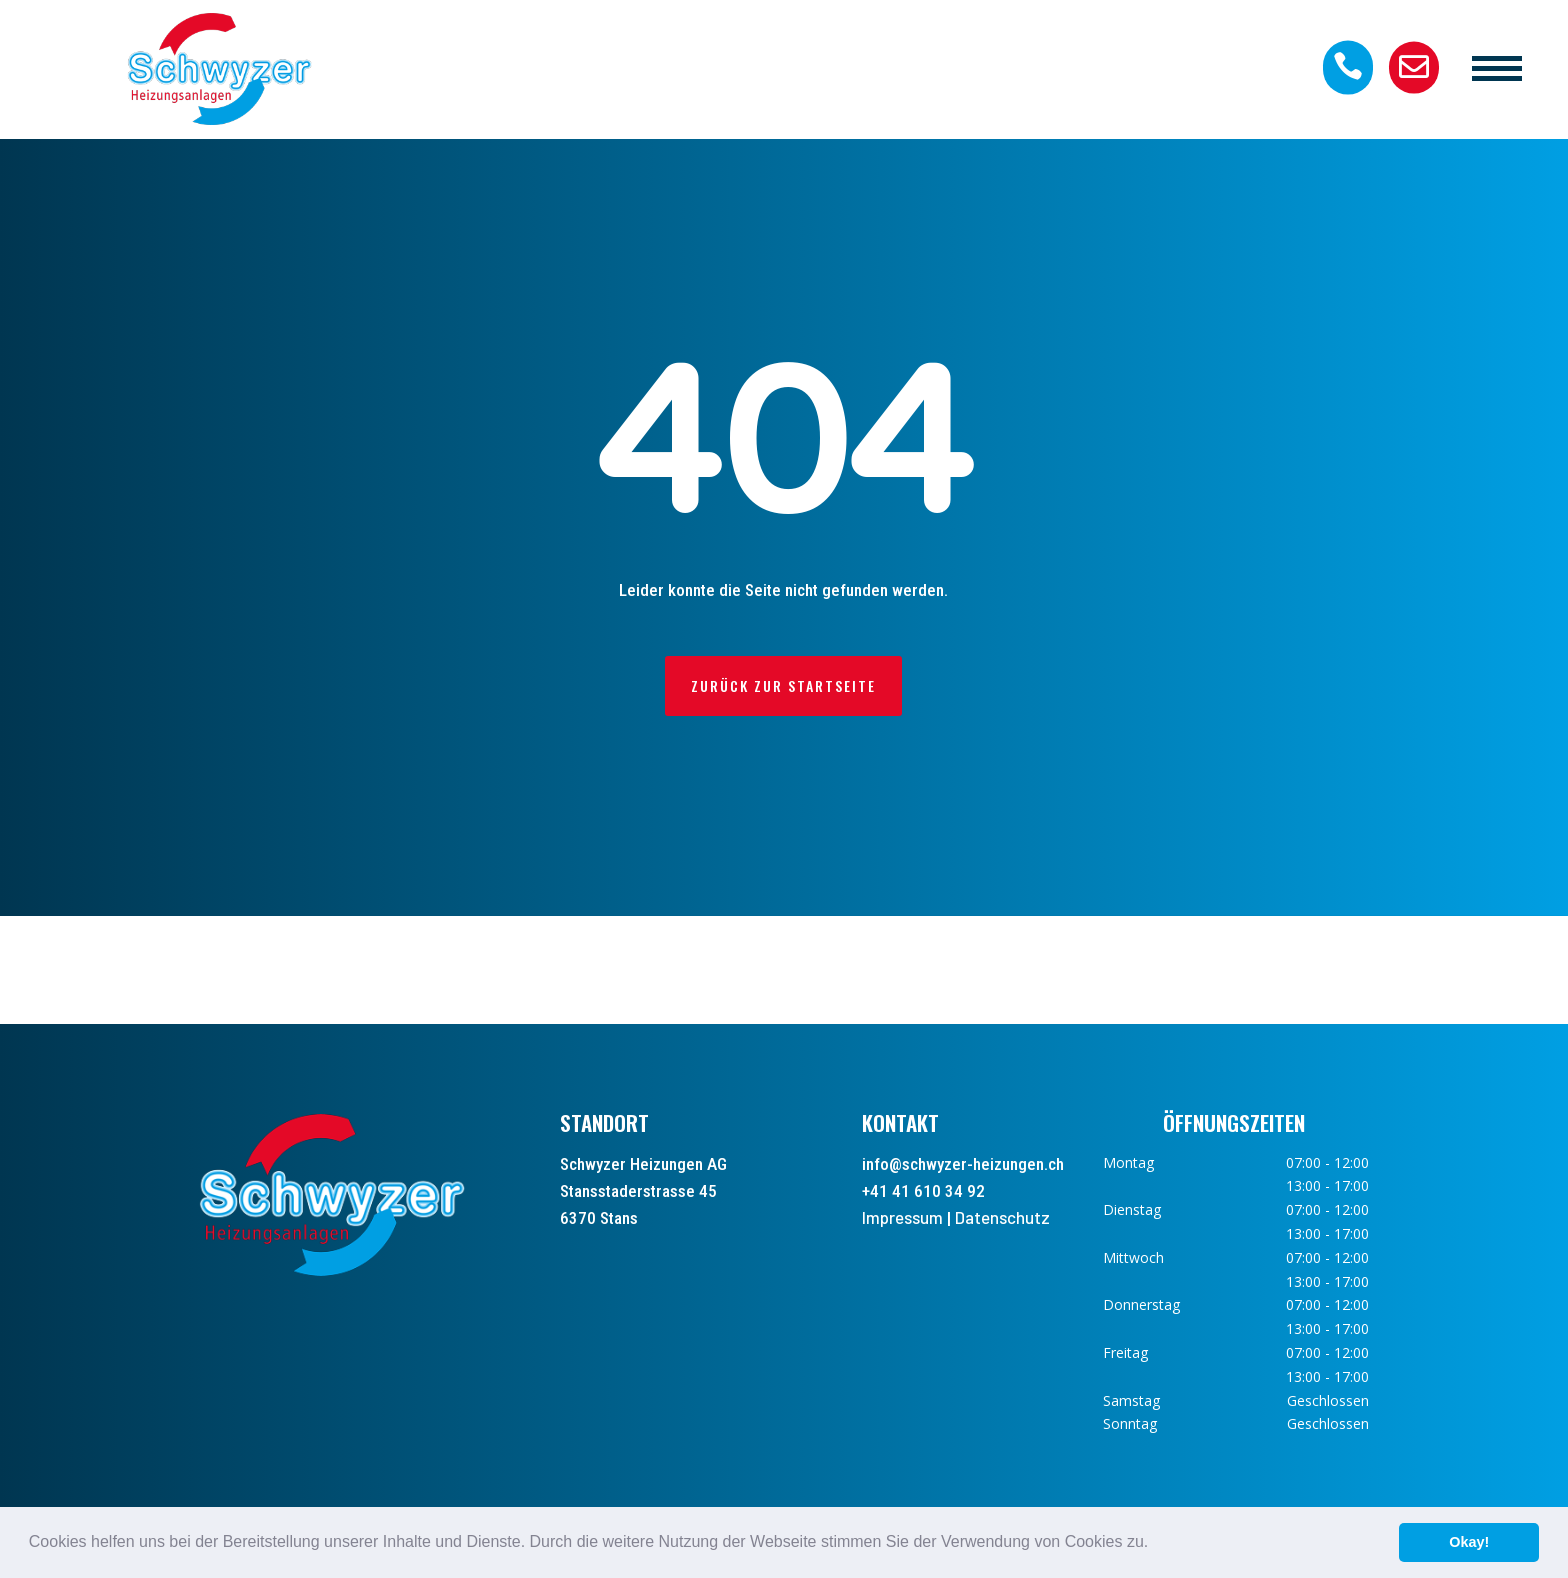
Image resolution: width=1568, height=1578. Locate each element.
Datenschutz (1002, 1217)
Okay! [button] (1469, 1542)
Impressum (902, 1217)
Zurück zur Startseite (783, 685)
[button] (1156, 1544)
